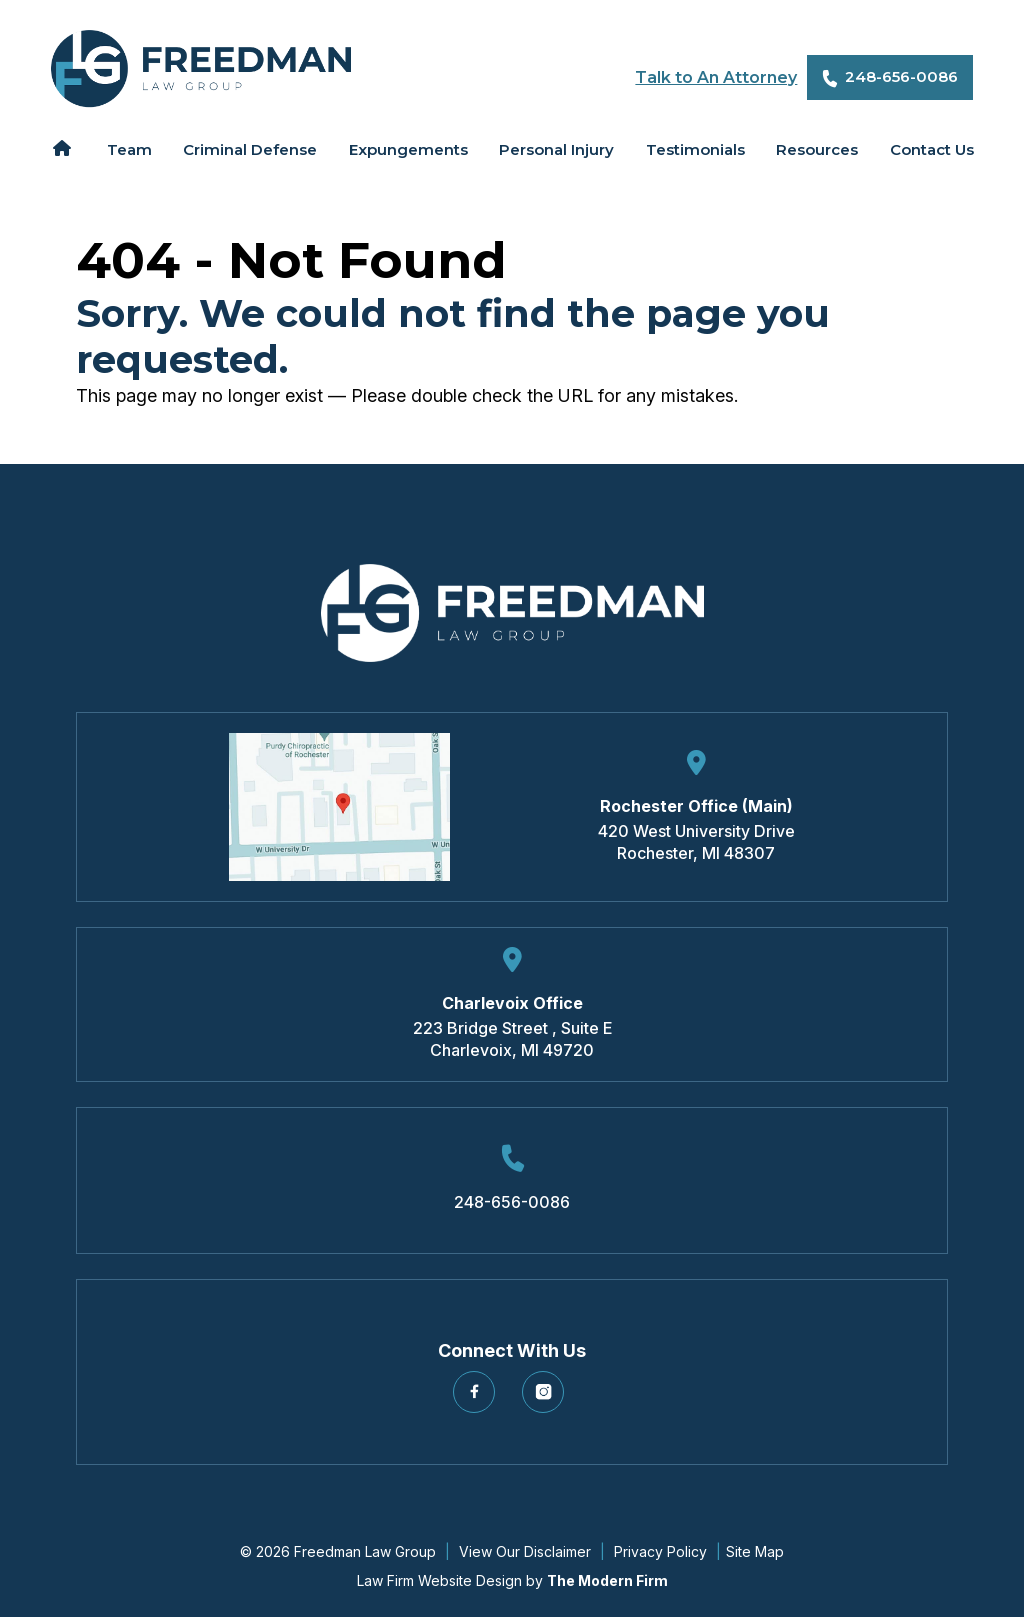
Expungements (408, 149)
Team (129, 149)
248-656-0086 (901, 76)
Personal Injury (556, 149)
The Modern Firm (607, 1580)
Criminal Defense (250, 149)
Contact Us (932, 149)
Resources (817, 149)
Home (62, 148)
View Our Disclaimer (525, 1551)
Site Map (755, 1551)
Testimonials (695, 149)
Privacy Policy (660, 1551)
